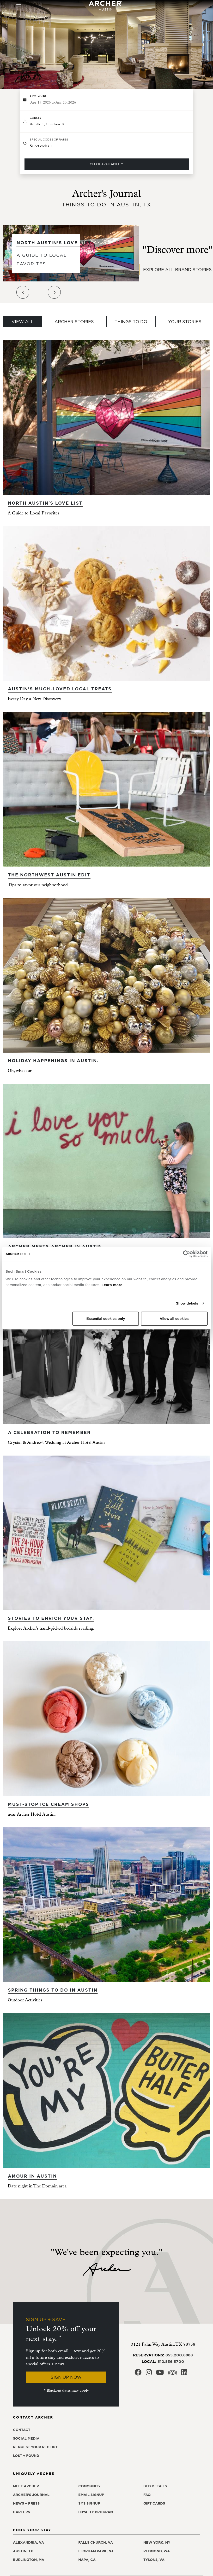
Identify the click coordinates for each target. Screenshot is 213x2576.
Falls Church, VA (95, 2542)
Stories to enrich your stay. (51, 1618)
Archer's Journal (31, 2494)
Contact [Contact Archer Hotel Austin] (21, 2429)
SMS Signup (89, 2503)
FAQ (147, 2494)
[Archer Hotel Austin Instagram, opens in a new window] (149, 2374)
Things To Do (131, 322)
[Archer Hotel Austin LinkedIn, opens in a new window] (184, 2374)
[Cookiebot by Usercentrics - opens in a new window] (186, 1254)
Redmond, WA (156, 2551)
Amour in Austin (32, 2176)
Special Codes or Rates (49, 139)
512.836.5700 (171, 2361)
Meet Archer (26, 2486)
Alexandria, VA (28, 2542)
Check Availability (106, 164)
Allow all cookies (174, 1318)
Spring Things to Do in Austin (52, 1990)
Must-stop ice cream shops (48, 1804)
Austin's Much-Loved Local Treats (60, 689)
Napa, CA (87, 2559)
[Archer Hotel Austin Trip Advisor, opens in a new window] (172, 2374)
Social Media (26, 2438)
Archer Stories (74, 322)
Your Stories (184, 322)
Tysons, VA (153, 2559)
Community (89, 2486)
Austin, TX (23, 2551)
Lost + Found (26, 2455)
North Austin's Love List (54, 243)
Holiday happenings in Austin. (53, 1061)
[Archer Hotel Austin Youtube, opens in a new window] (160, 2374)
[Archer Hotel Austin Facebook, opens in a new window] (137, 2374)
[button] (106, 121)
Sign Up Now (66, 2377)
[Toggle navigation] (18, 5)
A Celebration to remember (49, 1432)
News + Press (26, 2503)
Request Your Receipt (35, 2447)
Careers (21, 2512)
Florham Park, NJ (95, 2551)
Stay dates (38, 96)
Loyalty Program (95, 2512)
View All (23, 322)
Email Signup (91, 2494)
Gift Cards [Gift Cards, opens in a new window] (154, 2503)
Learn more (112, 1284)
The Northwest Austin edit (49, 875)
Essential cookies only (105, 1318)
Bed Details (155, 2486)
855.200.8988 (179, 2355)
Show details (187, 1303)
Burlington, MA (28, 2559)
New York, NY (156, 2542)
